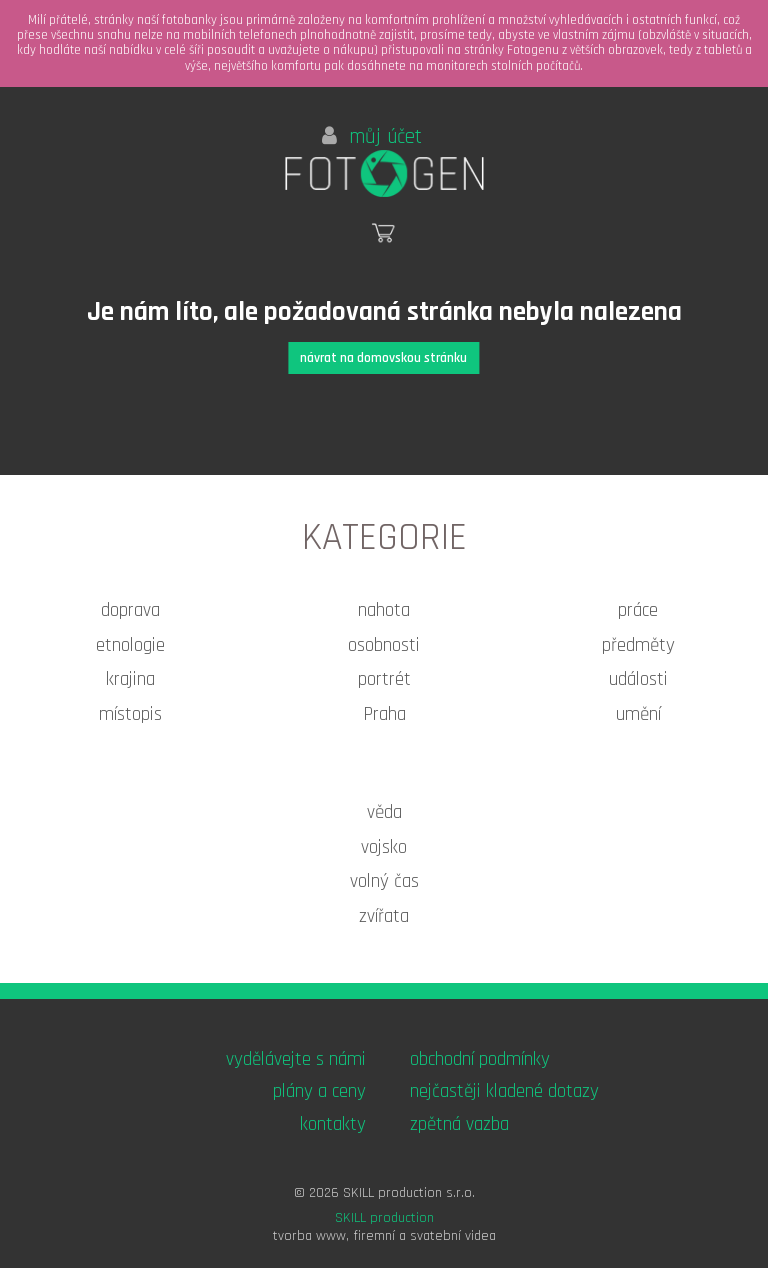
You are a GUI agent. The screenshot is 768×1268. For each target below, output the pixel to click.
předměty (638, 645)
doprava (130, 610)
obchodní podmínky (480, 1059)
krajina (130, 679)
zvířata (384, 916)
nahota (384, 610)
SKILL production (384, 1218)
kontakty (333, 1124)
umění (638, 714)
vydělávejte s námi (296, 1059)
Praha (384, 714)
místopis (130, 714)
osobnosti (384, 645)
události (638, 679)
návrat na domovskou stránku (383, 358)
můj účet (372, 137)
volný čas (384, 881)
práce (638, 610)
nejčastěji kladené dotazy (504, 1091)
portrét (384, 679)
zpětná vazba (459, 1124)
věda (384, 812)
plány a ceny (319, 1091)
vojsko (384, 847)
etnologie (130, 645)
